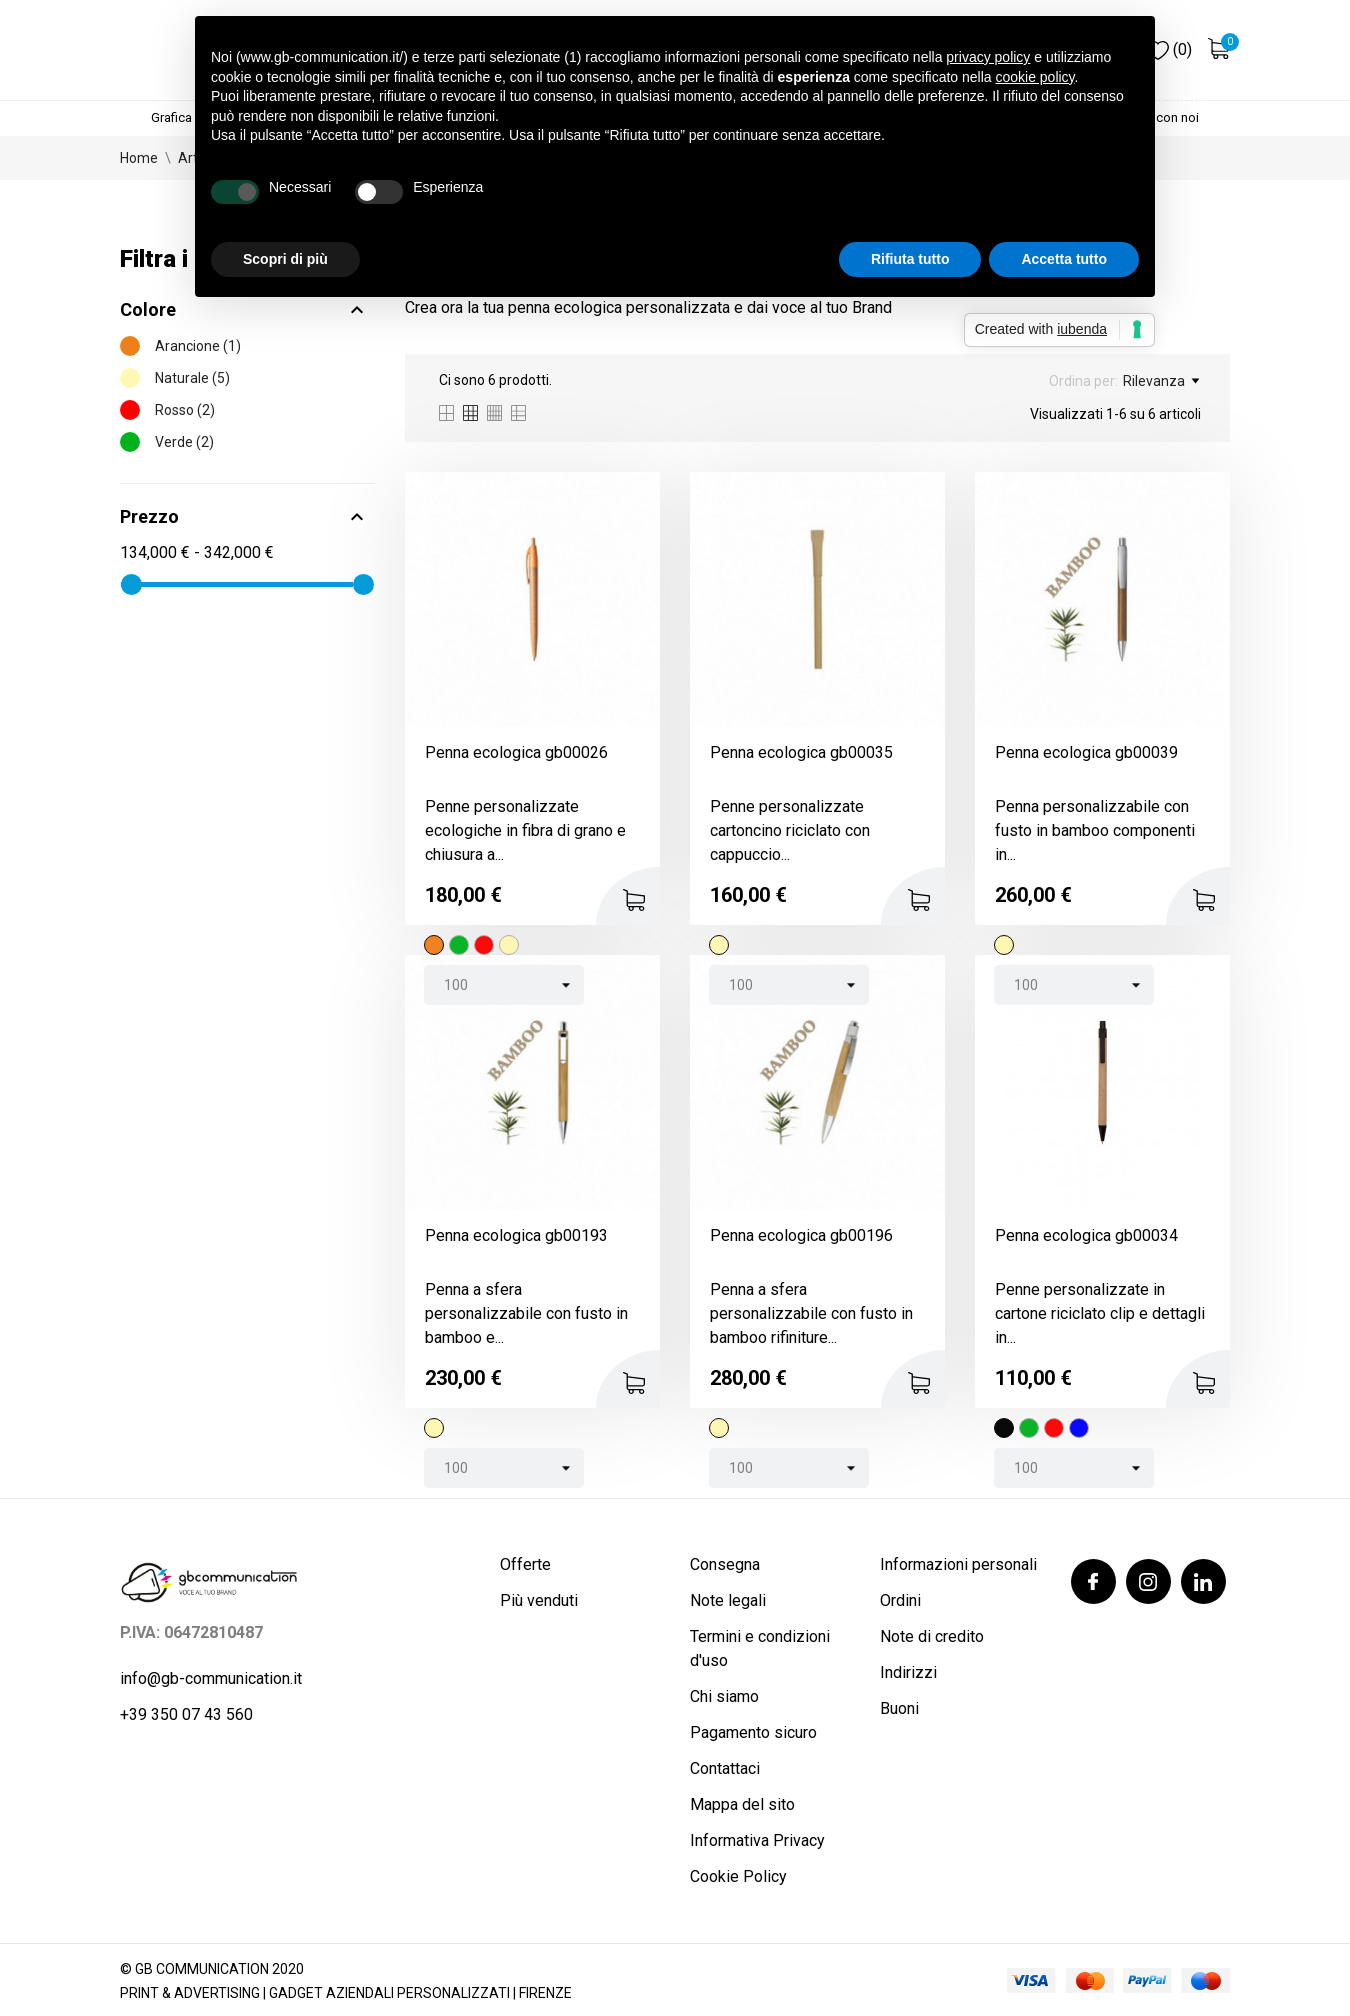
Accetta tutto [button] (1064, 259)
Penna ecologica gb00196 (801, 1235)
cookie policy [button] (1034, 77)
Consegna (725, 1564)
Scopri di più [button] (285, 259)
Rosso (185, 410)
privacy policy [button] (988, 57)
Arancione (198, 346)
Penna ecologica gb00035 (801, 752)
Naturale (192, 378)
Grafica (171, 117)
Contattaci (725, 1768)
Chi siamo (724, 1696)
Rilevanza (1161, 381)
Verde (184, 442)
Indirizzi (908, 1672)
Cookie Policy (738, 1876)
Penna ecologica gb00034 (1086, 1235)
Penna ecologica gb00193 (516, 1235)
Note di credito (932, 1636)
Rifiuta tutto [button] (910, 259)
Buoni (899, 1708)
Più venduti (539, 1600)
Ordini (900, 1600)
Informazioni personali (958, 1564)
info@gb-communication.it (211, 1678)
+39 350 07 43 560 (186, 1714)
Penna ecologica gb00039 (1086, 752)
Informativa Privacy (757, 1840)
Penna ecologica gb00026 (516, 752)
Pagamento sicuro (753, 1732)
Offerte (525, 1564)
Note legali (728, 1600)
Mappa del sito (742, 1804)
